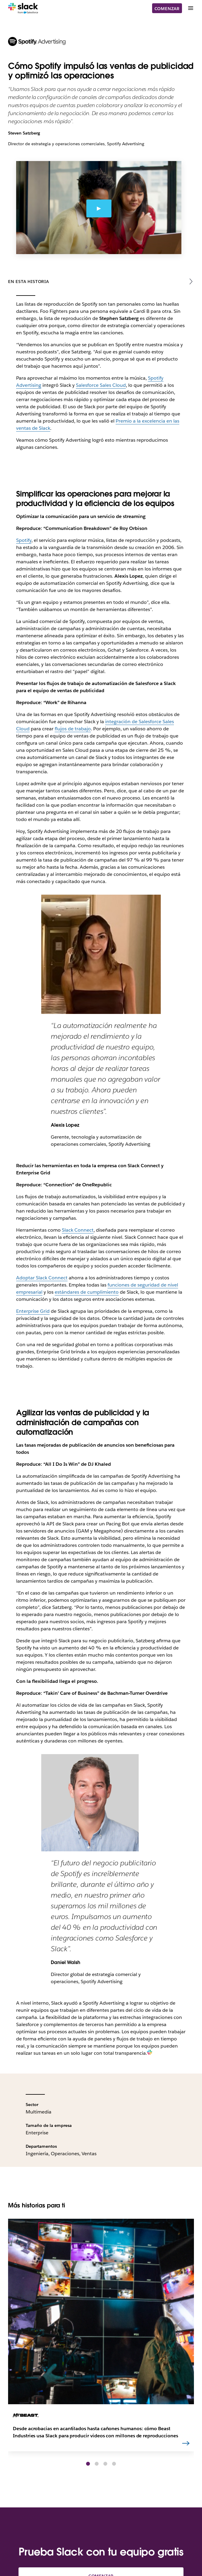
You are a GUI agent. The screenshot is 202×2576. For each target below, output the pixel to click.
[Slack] (23, 8)
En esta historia (28, 281)
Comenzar (167, 8)
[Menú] (190, 8)
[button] (88, 2464)
